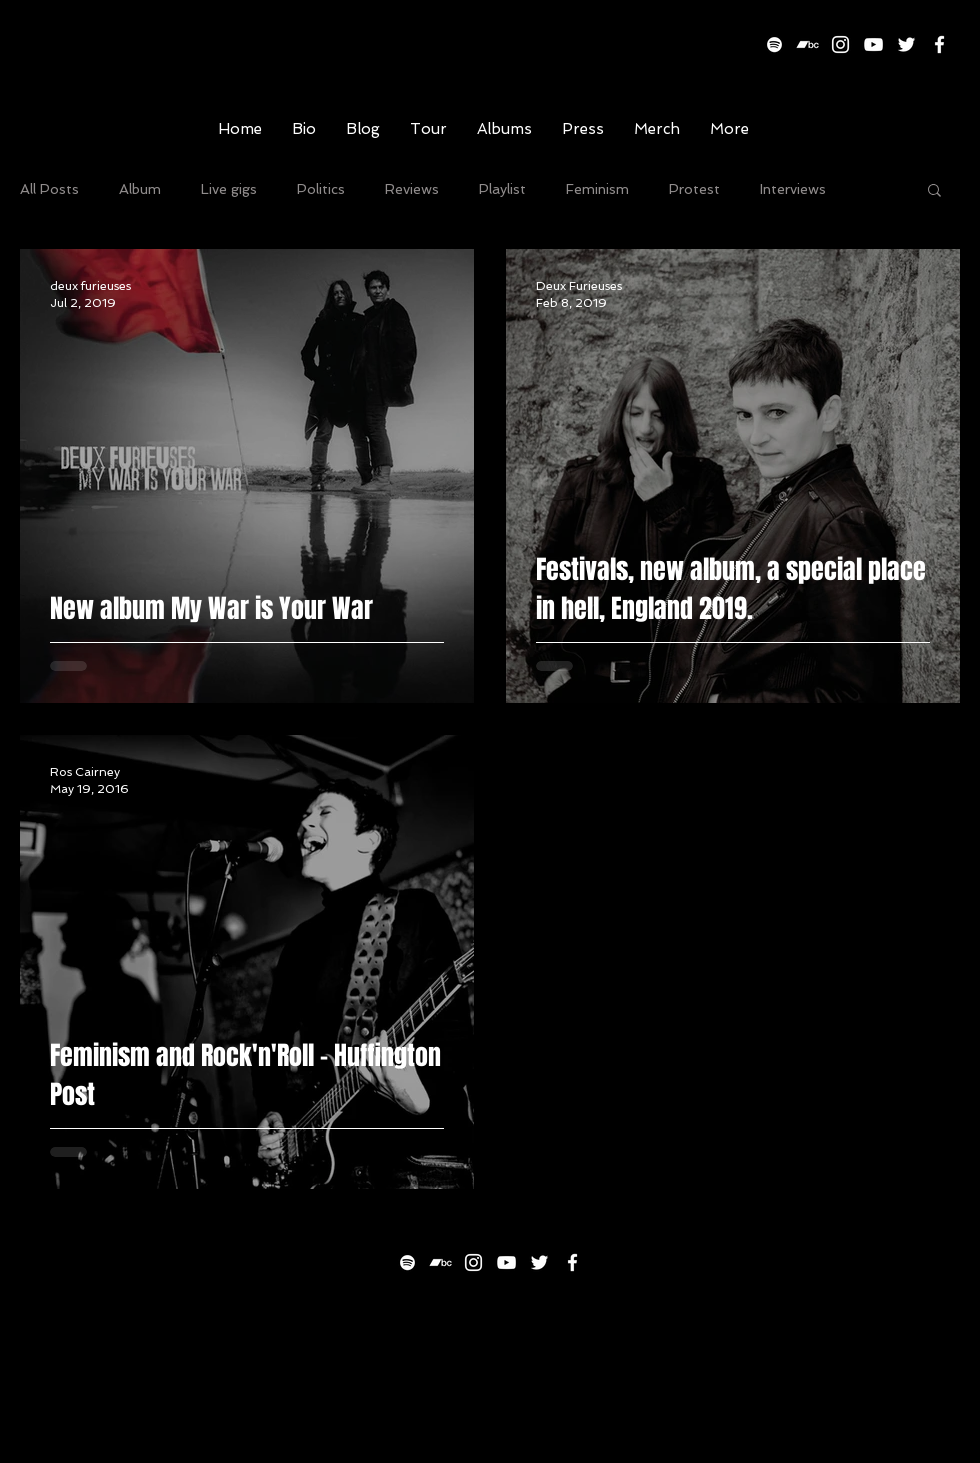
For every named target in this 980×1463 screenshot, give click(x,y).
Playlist (502, 189)
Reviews (412, 189)
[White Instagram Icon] (840, 44)
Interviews (793, 189)
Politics (321, 189)
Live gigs (229, 189)
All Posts (49, 189)
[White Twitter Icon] (906, 44)
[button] (934, 191)
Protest (694, 189)
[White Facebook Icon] (939, 44)
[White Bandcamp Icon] (807, 44)
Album (140, 189)
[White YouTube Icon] (873, 44)
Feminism (597, 189)
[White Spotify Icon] (774, 44)
